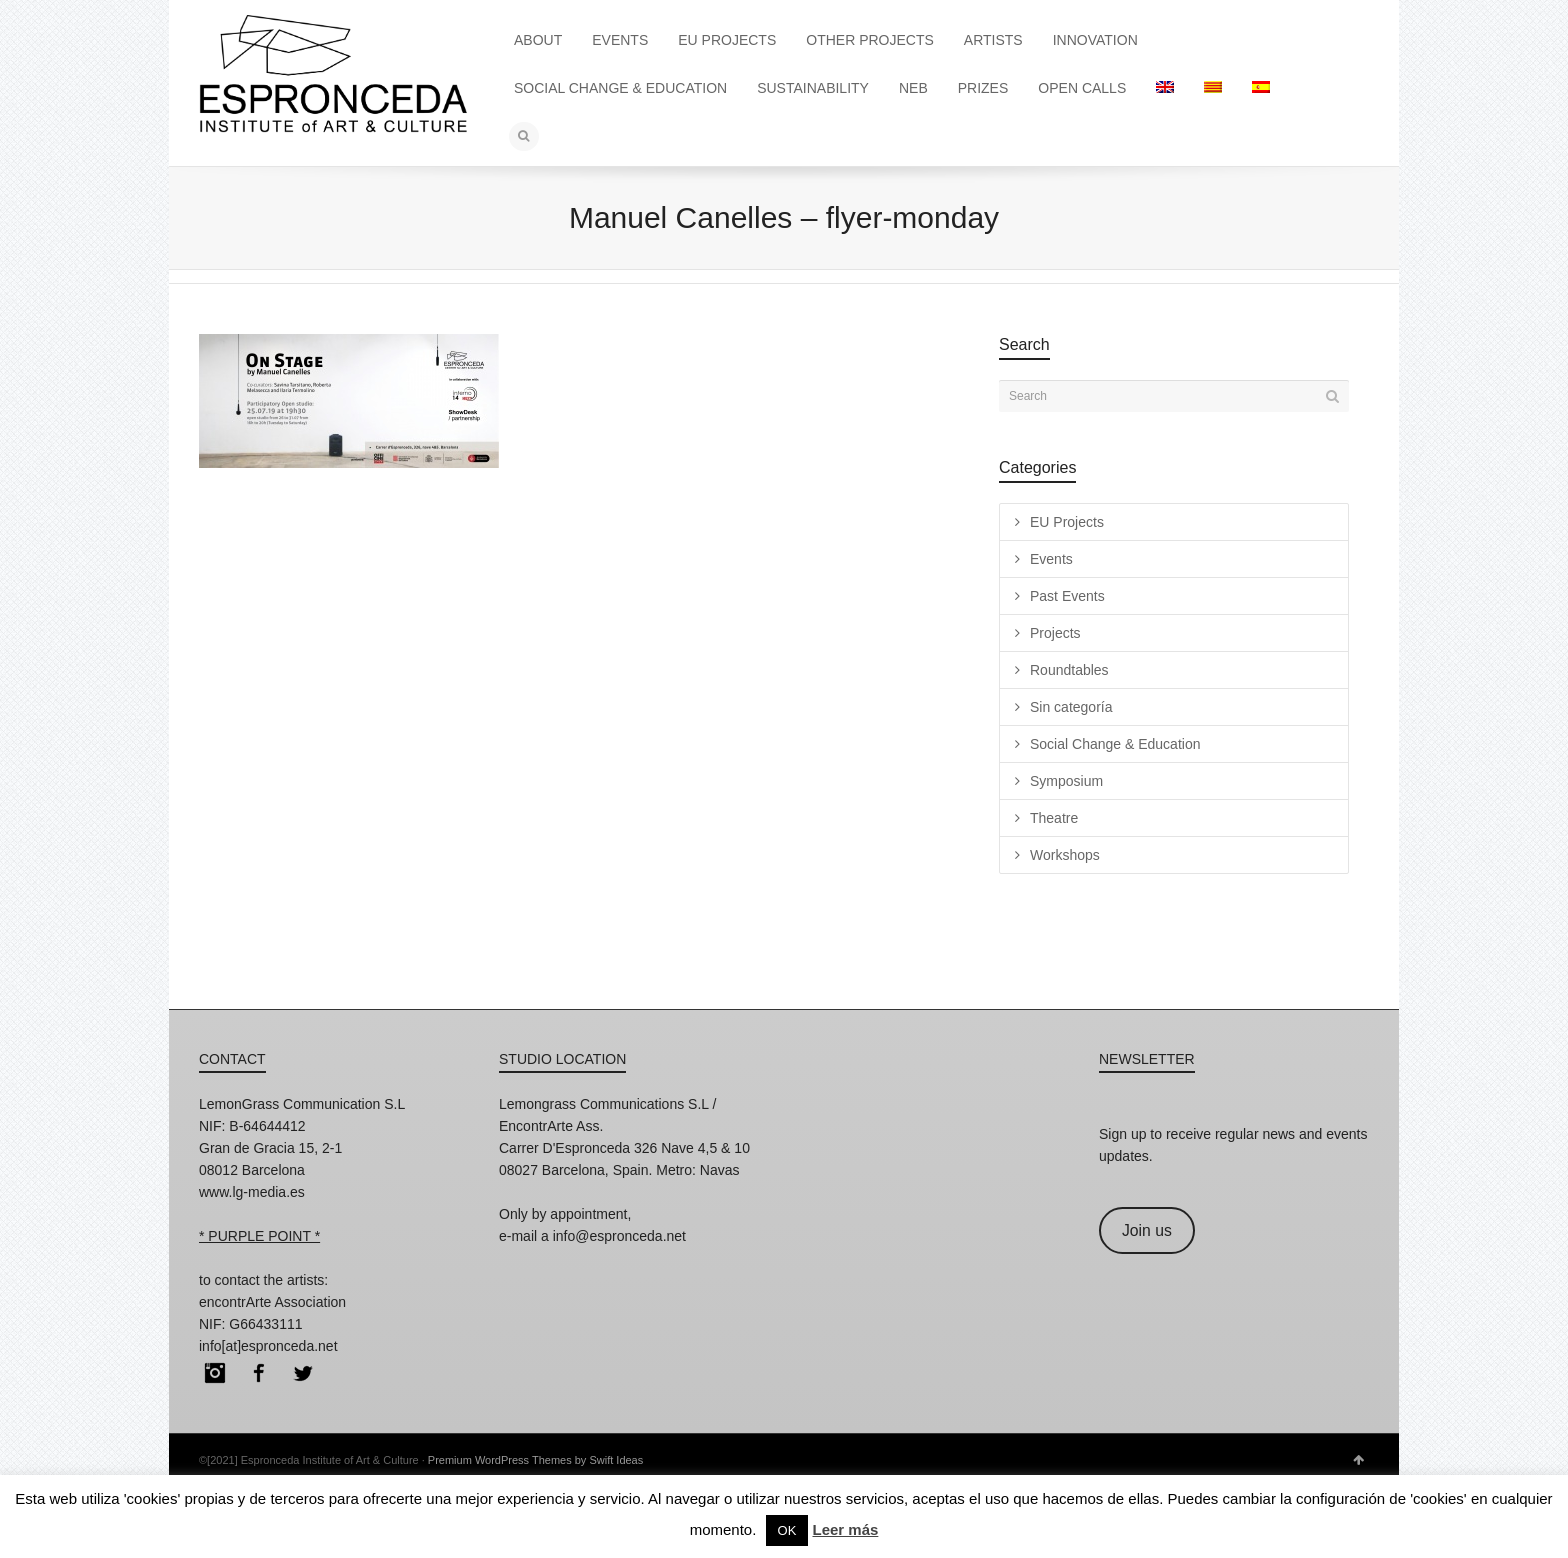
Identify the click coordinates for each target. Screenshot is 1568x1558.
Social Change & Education (1115, 744)
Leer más (845, 1529)
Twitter (303, 1373)
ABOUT (538, 40)
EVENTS (620, 40)
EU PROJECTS (727, 40)
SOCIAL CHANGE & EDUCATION (620, 88)
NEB (913, 88)
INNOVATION (1095, 40)
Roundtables (1069, 670)
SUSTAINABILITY (813, 88)
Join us (1147, 1230)
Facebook (259, 1373)
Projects (1055, 633)
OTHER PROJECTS (870, 40)
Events (1051, 559)
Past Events (1067, 596)
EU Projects (1067, 522)
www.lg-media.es (252, 1192)
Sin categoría (1071, 707)
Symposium (1066, 781)
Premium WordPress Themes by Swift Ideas (535, 1460)
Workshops (1065, 855)
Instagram (215, 1373)
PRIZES (983, 88)
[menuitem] (1165, 88)
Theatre (1054, 818)
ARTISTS (993, 40)
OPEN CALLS (1082, 88)
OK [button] (787, 1530)
